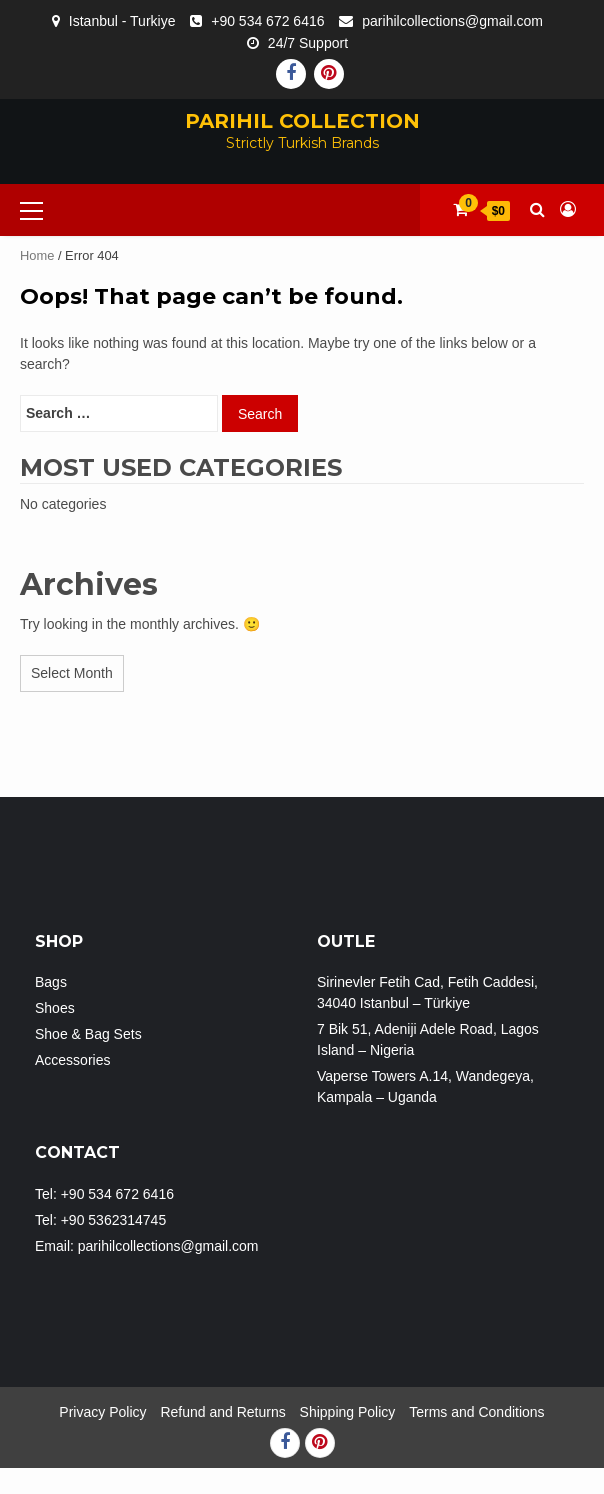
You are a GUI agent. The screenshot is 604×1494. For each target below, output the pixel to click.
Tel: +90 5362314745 (100, 1220)
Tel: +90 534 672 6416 (104, 1194)
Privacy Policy (102, 1412)
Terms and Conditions (476, 1412)
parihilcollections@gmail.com (452, 21)
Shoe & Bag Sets (88, 1034)
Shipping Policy (348, 1412)
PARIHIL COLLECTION (302, 121)
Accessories (72, 1060)
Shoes (55, 1008)
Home (37, 255)
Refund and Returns (222, 1412)
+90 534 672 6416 (267, 21)
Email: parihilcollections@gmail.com (147, 1246)
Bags (51, 982)
